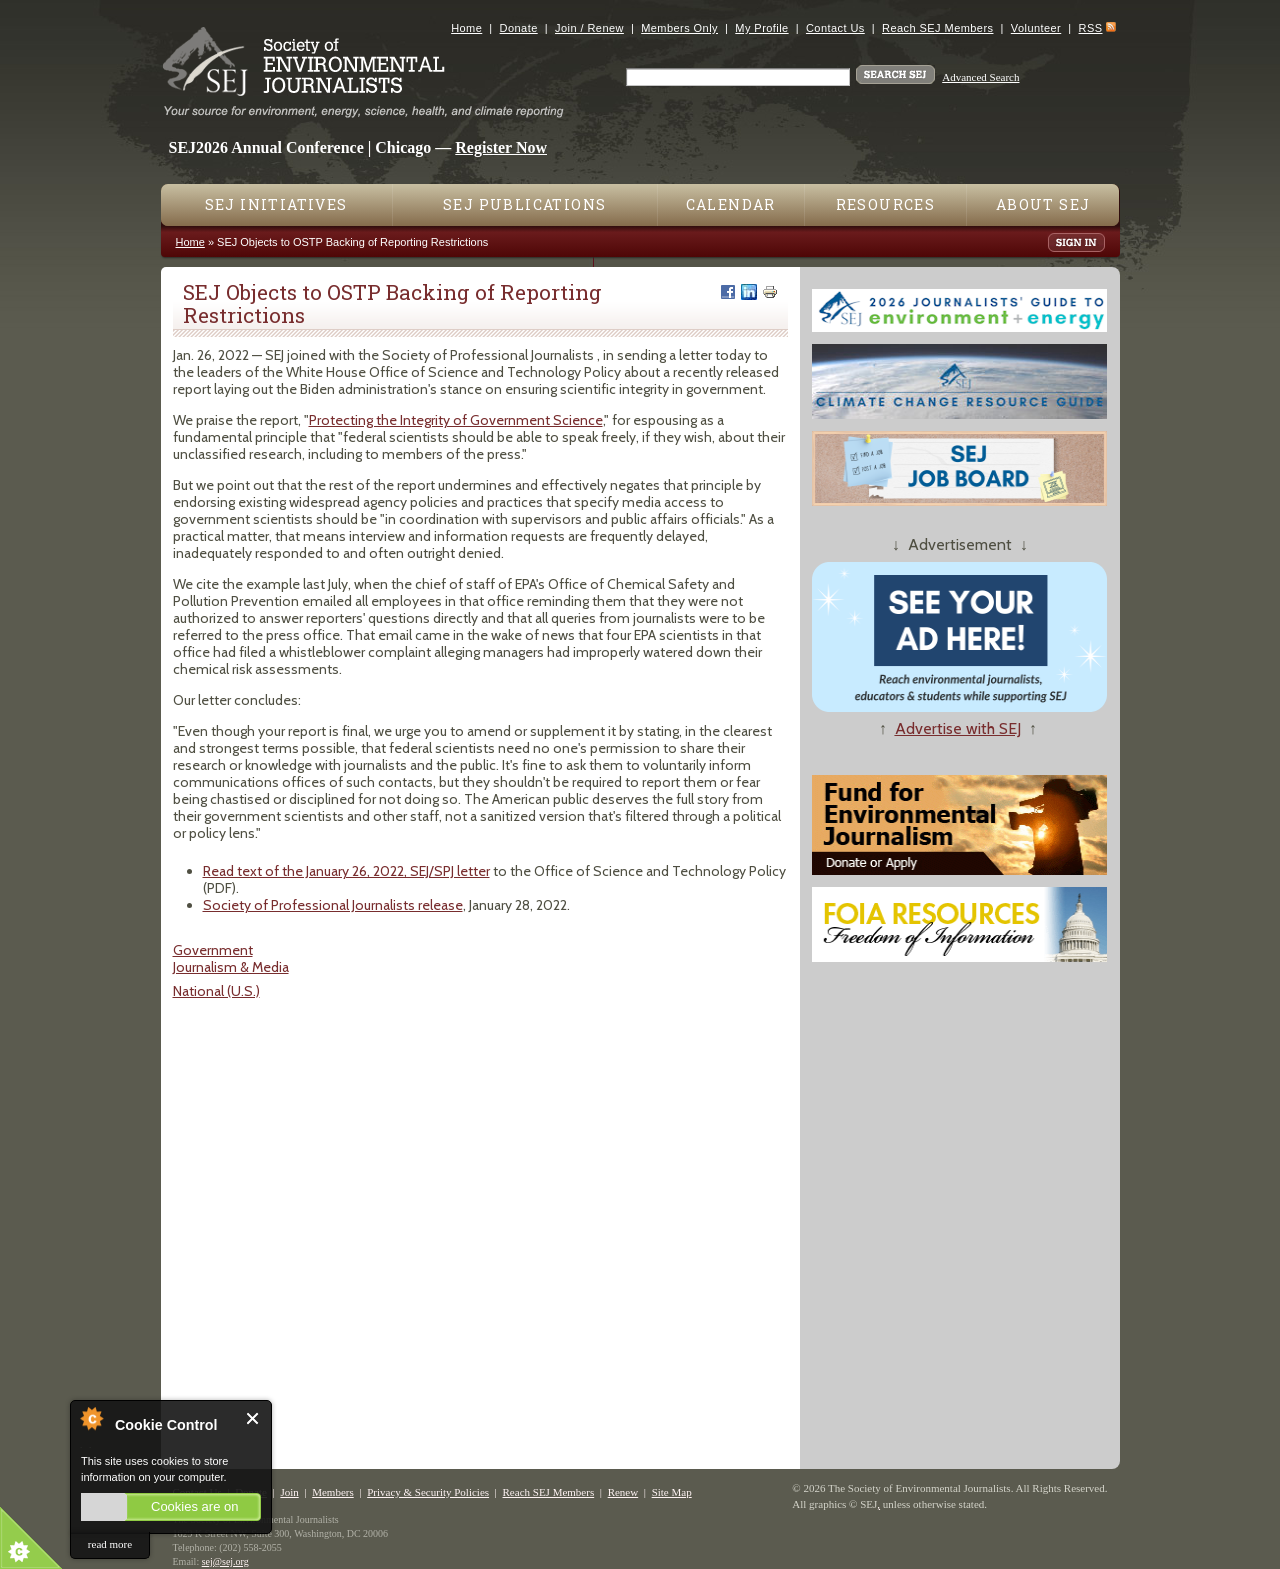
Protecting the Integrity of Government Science (456, 420)
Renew (623, 1492)
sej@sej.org (225, 1561)
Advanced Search (980, 77)
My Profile (761, 28)
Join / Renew (589, 28)
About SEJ (1043, 204)
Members (333, 1492)
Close (253, 1418)
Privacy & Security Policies (428, 1492)
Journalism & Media (231, 967)
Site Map (672, 1492)
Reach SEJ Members (937, 28)
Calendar (731, 204)
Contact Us (835, 28)
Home (466, 28)
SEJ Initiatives (276, 204)
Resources (886, 204)
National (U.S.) (216, 991)
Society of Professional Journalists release (333, 905)
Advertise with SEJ (958, 728)
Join (289, 1492)
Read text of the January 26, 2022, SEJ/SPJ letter (346, 871)
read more (110, 1544)
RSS (1091, 28)
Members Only (679, 28)
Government (213, 950)
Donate (519, 28)
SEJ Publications (524, 204)
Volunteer (1036, 28)
